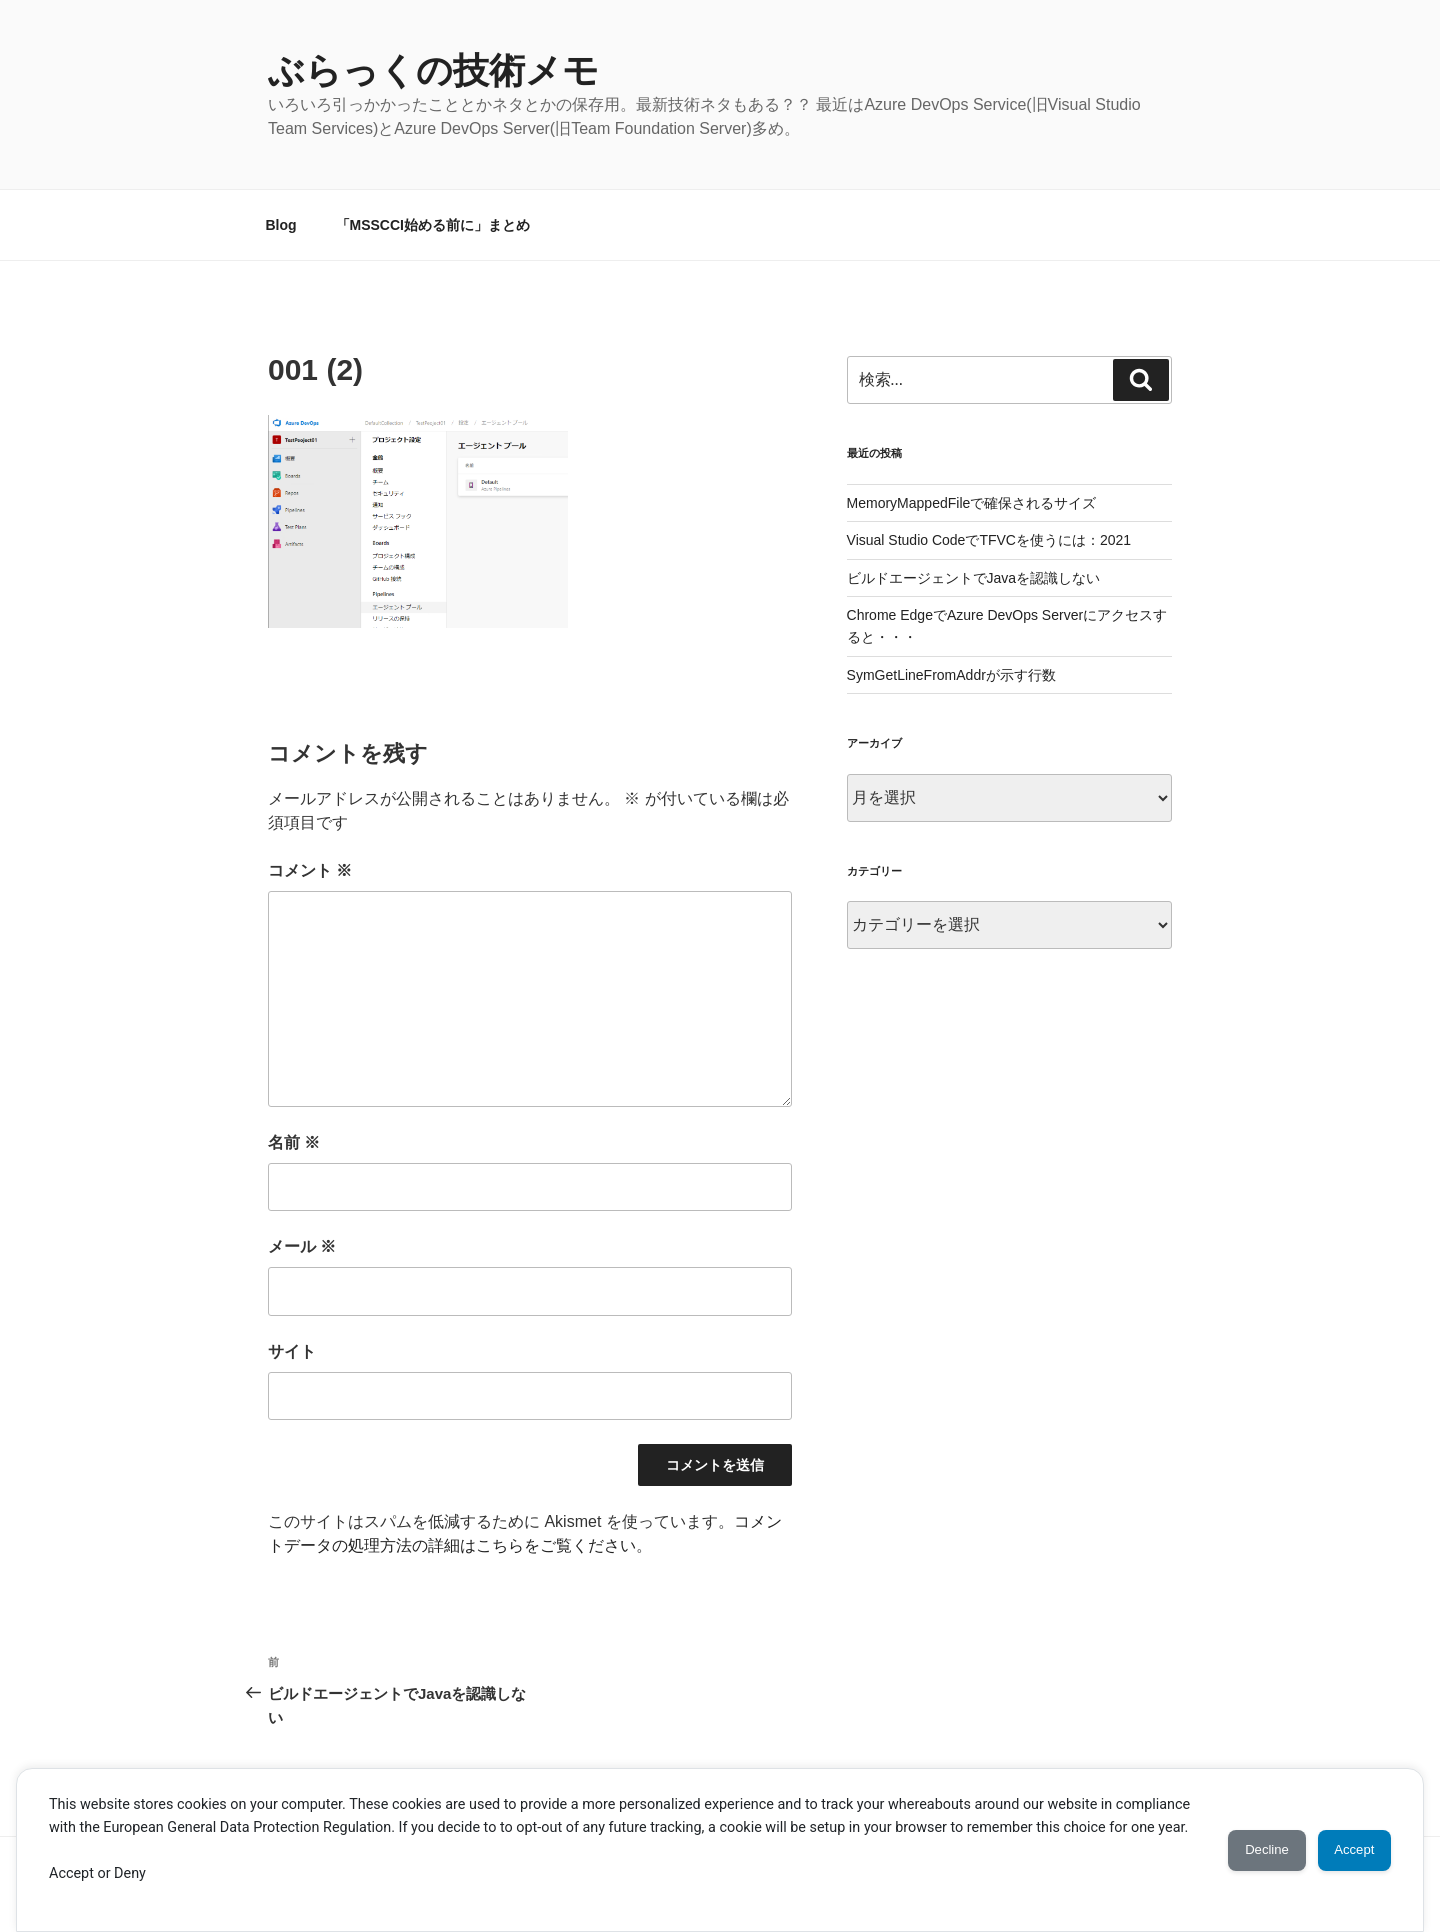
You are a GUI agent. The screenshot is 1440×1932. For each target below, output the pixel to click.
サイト (292, 1351)
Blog (281, 225)
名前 (294, 1142)
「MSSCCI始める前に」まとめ (433, 225)
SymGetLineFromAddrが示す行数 (951, 675)
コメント (310, 870)
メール (302, 1246)
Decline (1240, 1838)
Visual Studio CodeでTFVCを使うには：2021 (989, 540)
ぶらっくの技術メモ (433, 70)
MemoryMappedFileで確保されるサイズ (972, 503)
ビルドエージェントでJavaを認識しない (974, 578)
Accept (1345, 1838)
